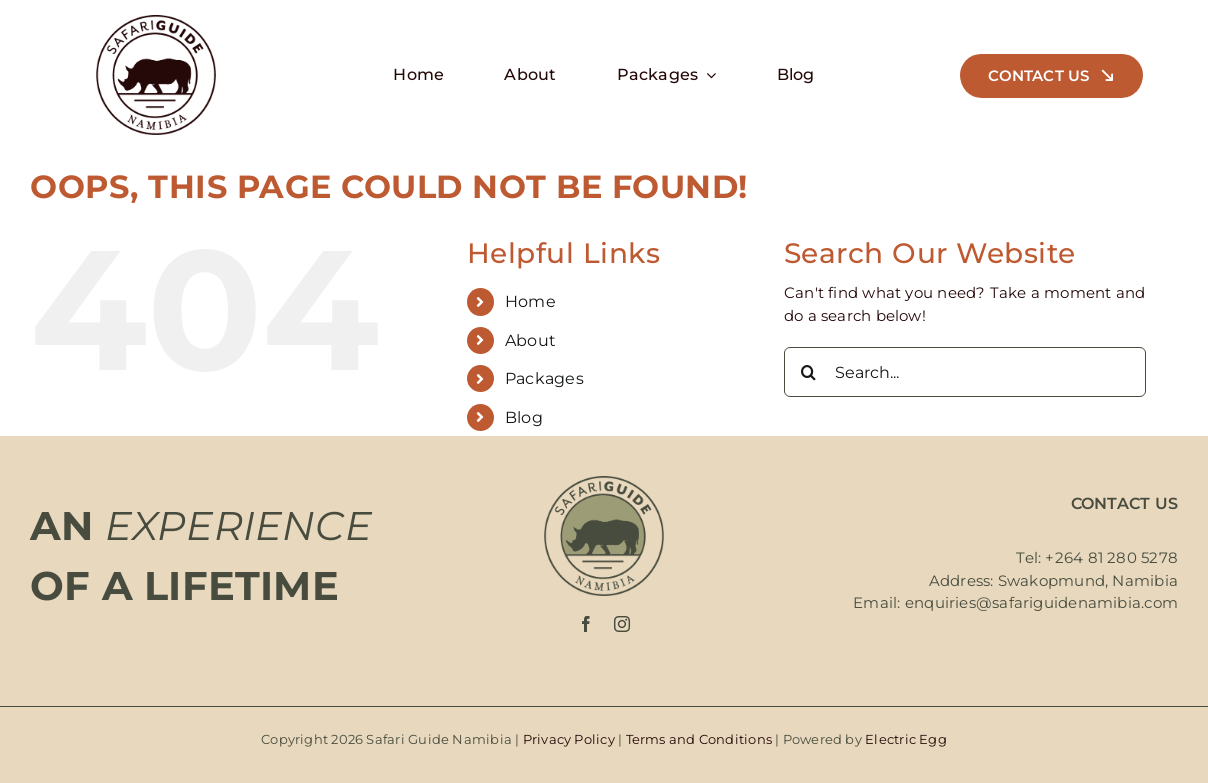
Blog (524, 417)
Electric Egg (906, 739)
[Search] (809, 372)
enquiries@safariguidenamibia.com (1041, 602)
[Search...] (965, 372)
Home (530, 301)
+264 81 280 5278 (1111, 557)
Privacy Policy (569, 739)
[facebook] (586, 624)
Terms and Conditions (699, 739)
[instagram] (622, 624)
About (530, 340)
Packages (544, 378)
